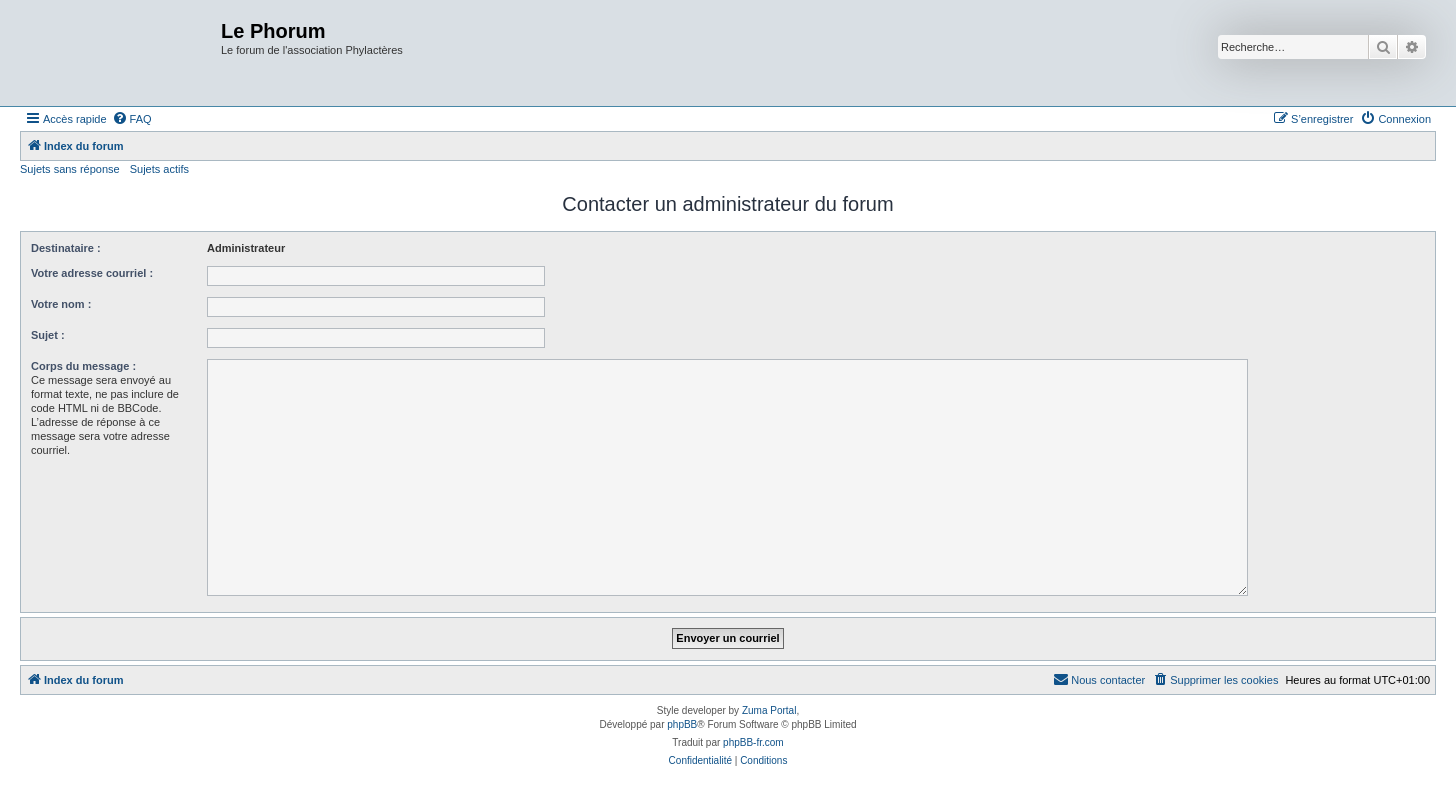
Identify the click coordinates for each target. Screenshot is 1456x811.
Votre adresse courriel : (92, 273)
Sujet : (48, 335)
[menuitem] (132, 119)
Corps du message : (83, 366)
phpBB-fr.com (753, 742)
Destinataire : (66, 248)
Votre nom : (61, 304)
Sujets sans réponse (70, 169)
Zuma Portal (769, 710)
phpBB (682, 724)
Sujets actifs (159, 169)
